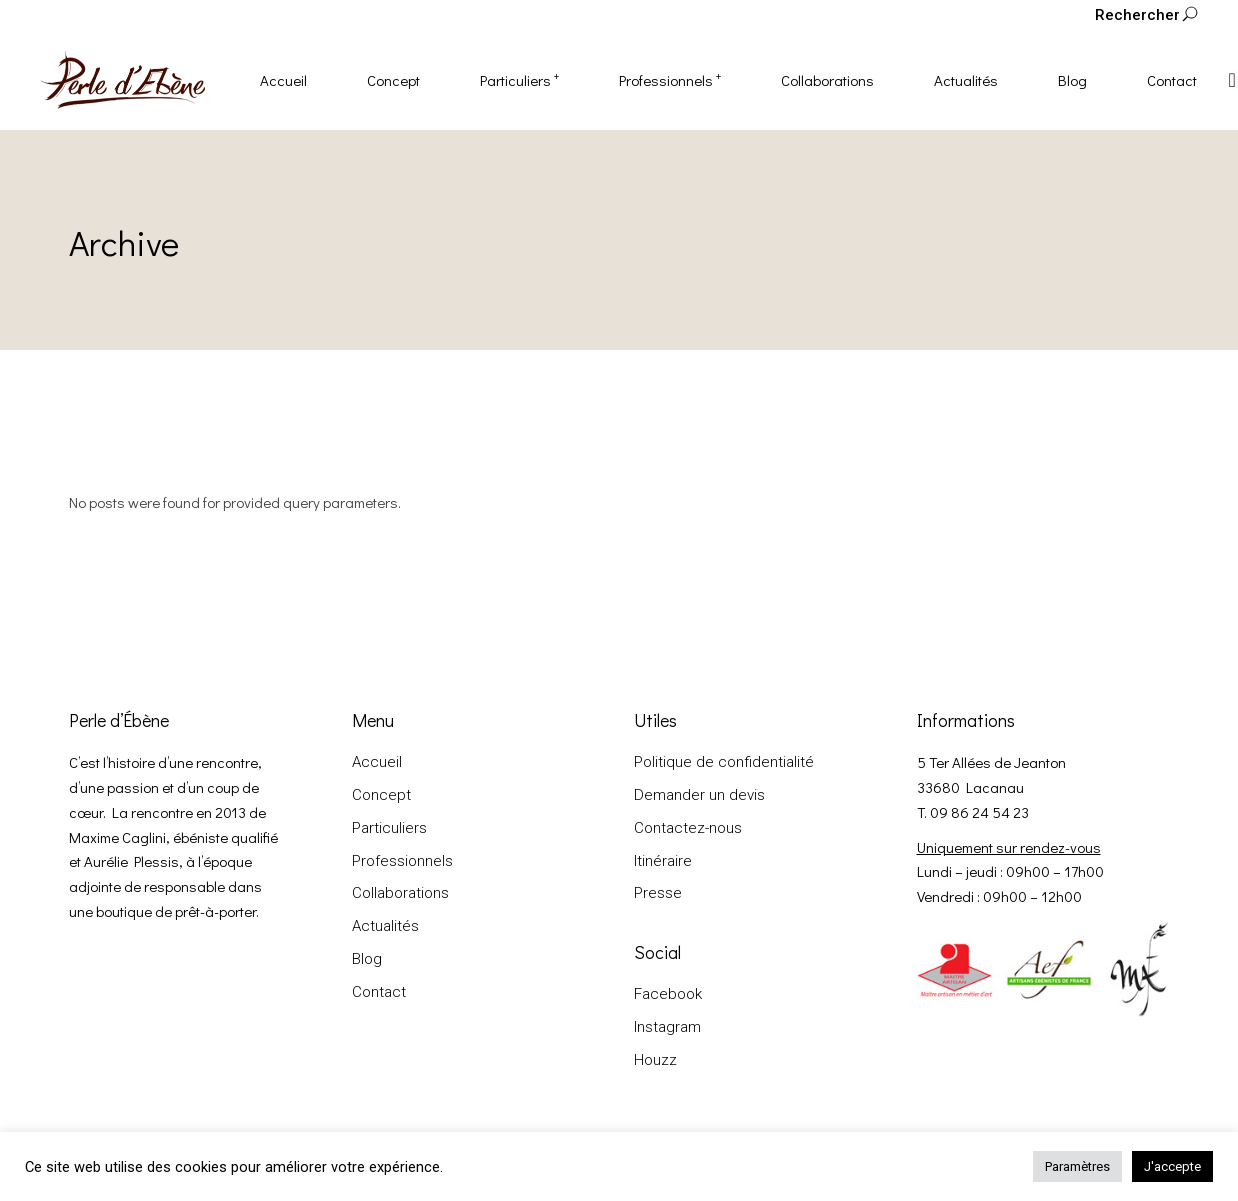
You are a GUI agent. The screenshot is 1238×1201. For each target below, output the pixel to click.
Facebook (668, 994)
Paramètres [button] (1077, 1166)
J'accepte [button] (1172, 1166)
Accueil (377, 762)
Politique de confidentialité (724, 762)
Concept (381, 795)
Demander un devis (699, 795)
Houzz (655, 1060)
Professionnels (402, 861)
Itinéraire (663, 861)
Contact (379, 992)
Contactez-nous (688, 828)
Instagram (667, 1027)
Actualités (385, 926)
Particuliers (389, 828)
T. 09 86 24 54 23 (973, 812)
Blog (367, 959)
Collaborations (400, 893)
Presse (658, 893)
